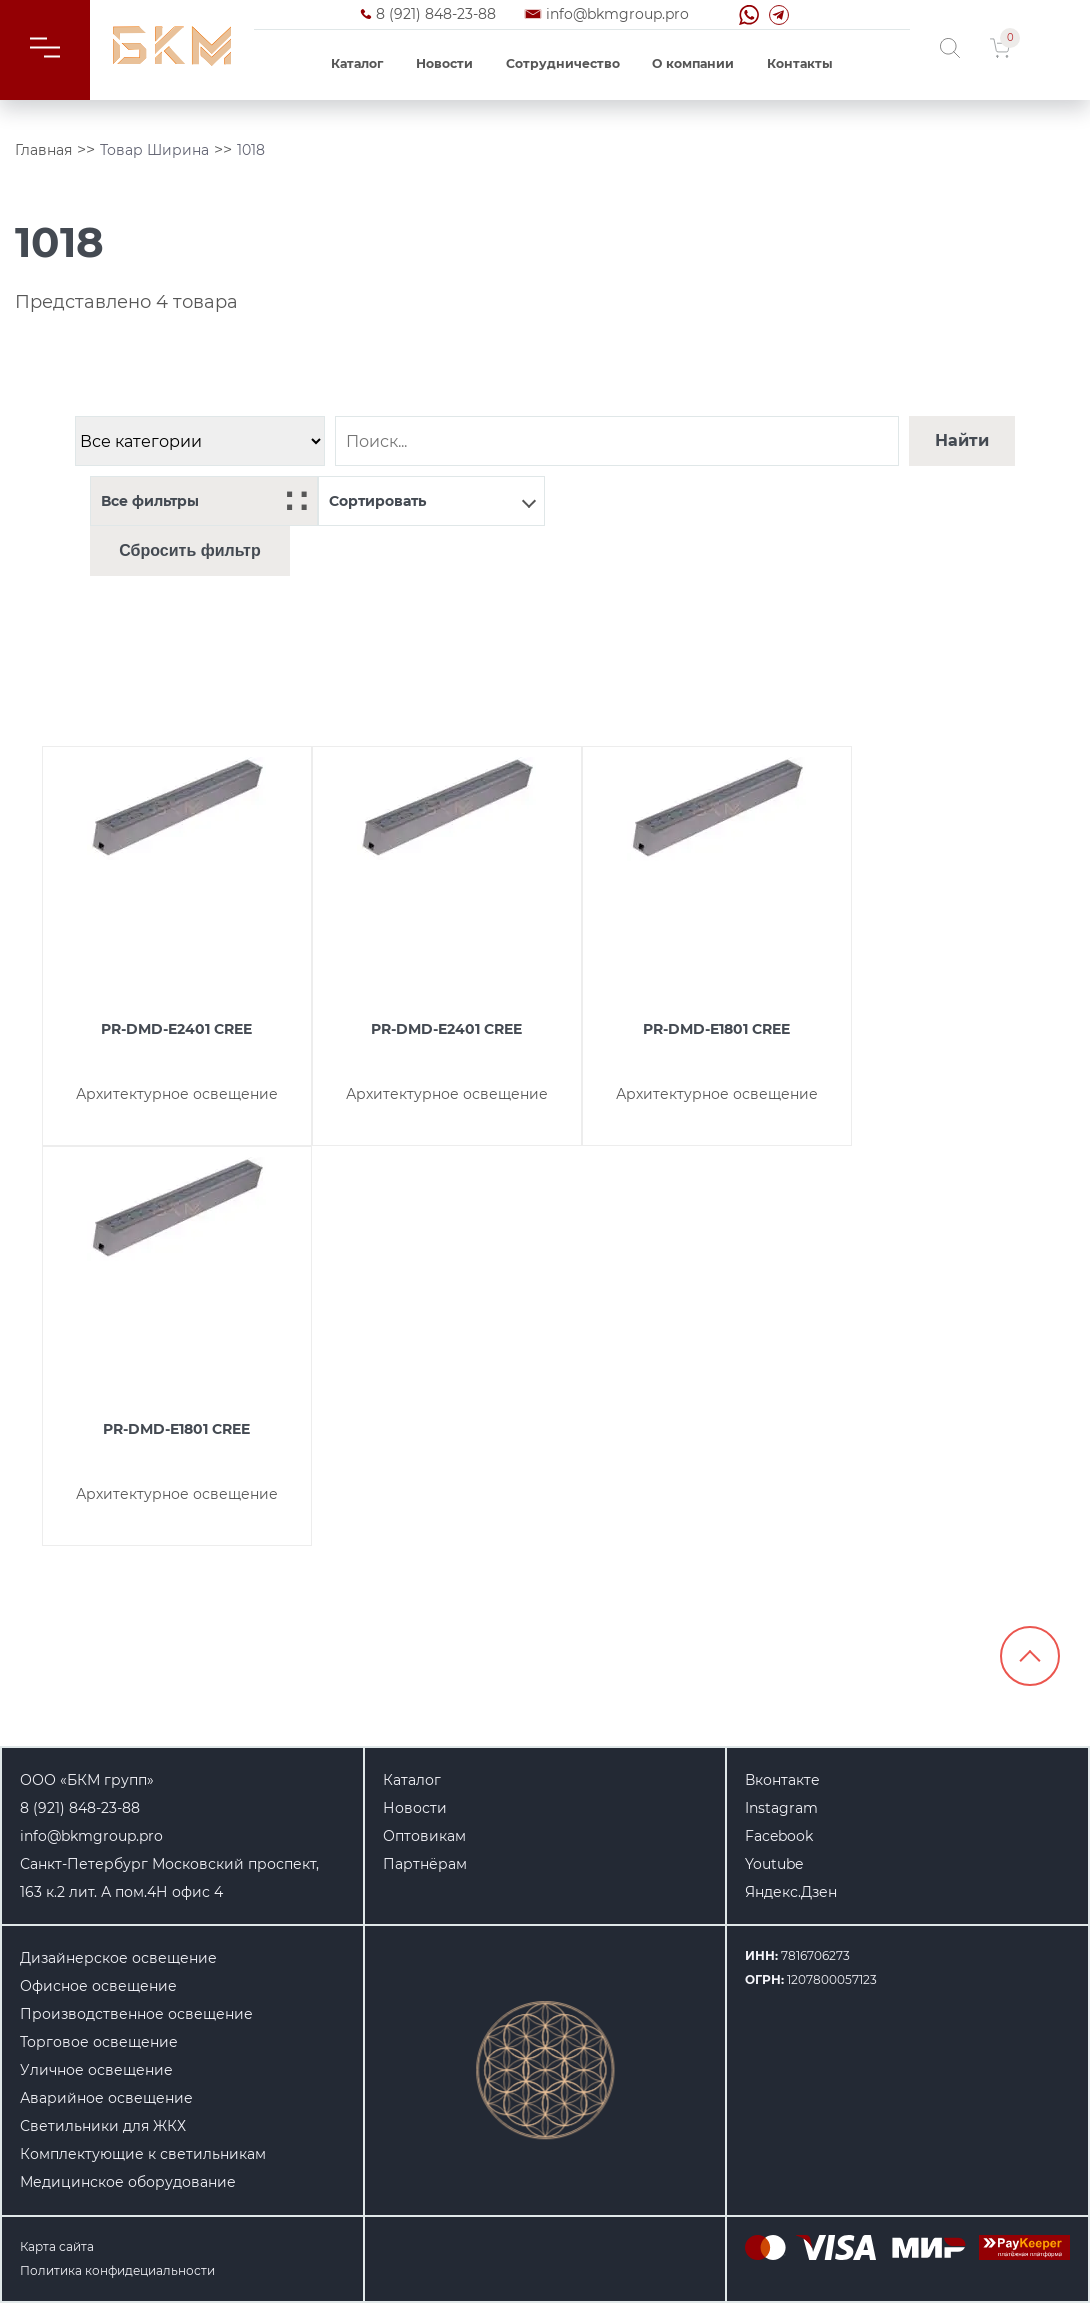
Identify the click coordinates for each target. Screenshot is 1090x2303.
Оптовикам (424, 1836)
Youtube (774, 1864)
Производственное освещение (136, 2014)
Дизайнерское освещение (118, 1958)
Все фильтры (204, 501)
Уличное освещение (96, 2070)
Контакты (800, 63)
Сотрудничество (563, 63)
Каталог (357, 63)
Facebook (779, 1836)
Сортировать (433, 501)
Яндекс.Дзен (791, 1892)
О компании (693, 63)
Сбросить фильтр (189, 550)
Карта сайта (57, 2246)
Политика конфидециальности (117, 2270)
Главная (43, 150)
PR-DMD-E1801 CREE (716, 1029)
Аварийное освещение (106, 2098)
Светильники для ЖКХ (103, 2126)
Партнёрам (425, 1864)
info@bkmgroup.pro (617, 14)
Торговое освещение (99, 2042)
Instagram (781, 1808)
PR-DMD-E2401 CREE (176, 1029)
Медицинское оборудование (128, 2182)
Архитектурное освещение (177, 1094)
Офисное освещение (98, 1986)
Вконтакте (782, 1780)
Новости (444, 63)
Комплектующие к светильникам (143, 2154)
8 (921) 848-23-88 (436, 14)
